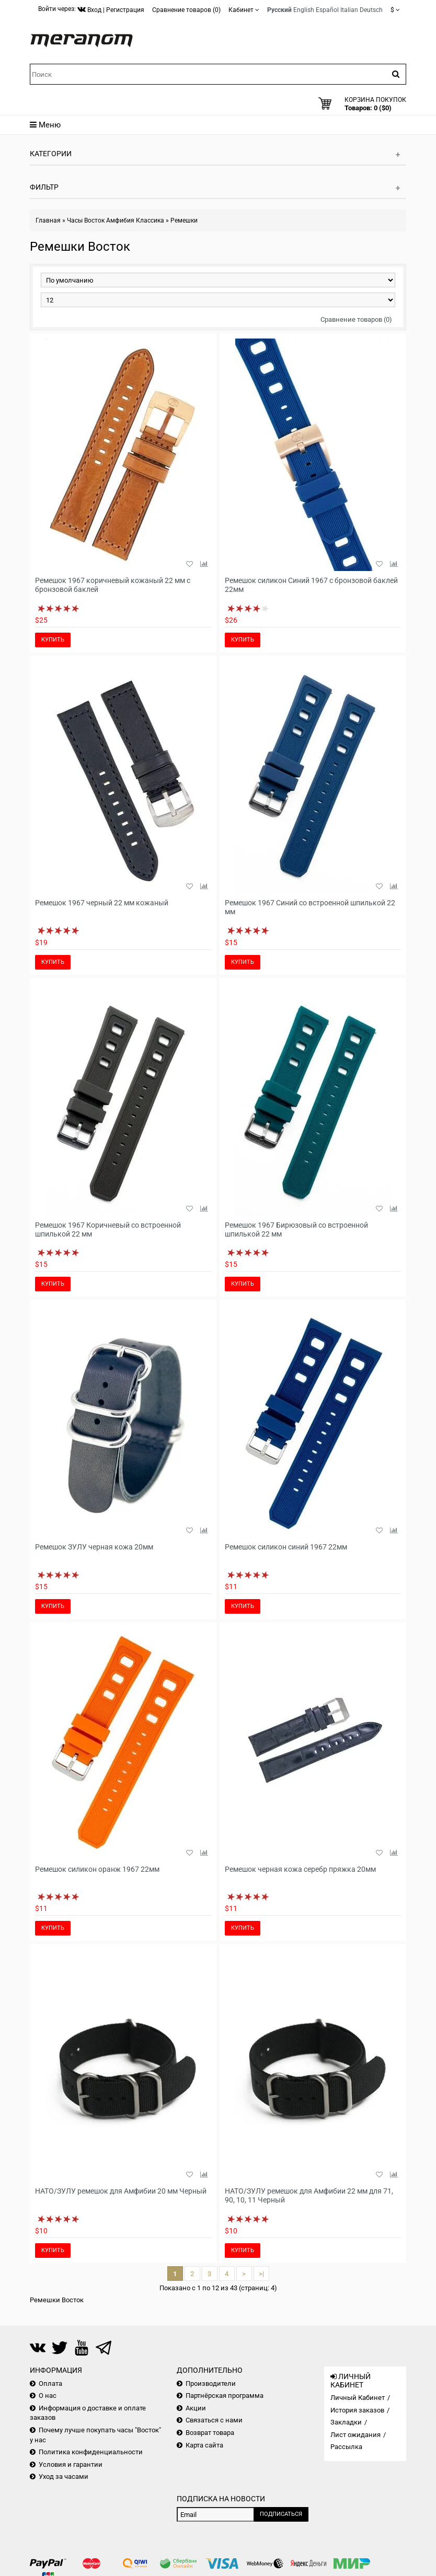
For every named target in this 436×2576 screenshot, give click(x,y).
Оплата (50, 2383)
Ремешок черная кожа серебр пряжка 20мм (300, 1869)
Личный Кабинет (357, 2398)
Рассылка (346, 2447)
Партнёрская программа (224, 2395)
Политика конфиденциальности (91, 2452)
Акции (196, 2408)
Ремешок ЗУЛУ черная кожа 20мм (94, 1547)
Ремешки (184, 220)
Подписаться (281, 2514)
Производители (211, 2383)
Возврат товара (210, 2433)
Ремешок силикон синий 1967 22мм (286, 1547)
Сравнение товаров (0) (356, 319)
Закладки (346, 2422)
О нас (47, 2395)
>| (261, 2274)
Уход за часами (63, 2476)
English (303, 10)
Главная (48, 220)
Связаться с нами (214, 2420)
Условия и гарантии (70, 2464)
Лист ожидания (355, 2435)
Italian (349, 10)
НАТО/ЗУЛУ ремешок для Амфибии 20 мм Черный (120, 2191)
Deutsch (371, 10)
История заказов (357, 2410)
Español (327, 10)
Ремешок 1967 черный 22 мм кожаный (101, 903)
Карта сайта (204, 2445)
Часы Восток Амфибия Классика (115, 220)
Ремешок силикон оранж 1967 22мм (97, 1869)
